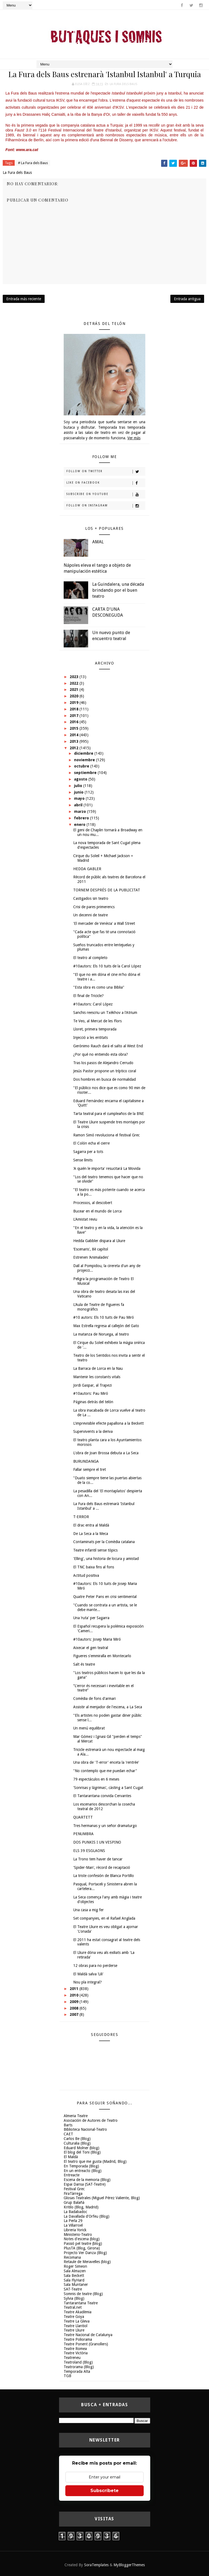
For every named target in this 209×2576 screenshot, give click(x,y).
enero (80, 824)
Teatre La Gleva (77, 2321)
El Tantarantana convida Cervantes (102, 1796)
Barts (68, 2125)
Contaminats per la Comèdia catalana (104, 1542)
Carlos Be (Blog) (77, 2138)
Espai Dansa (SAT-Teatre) (85, 2184)
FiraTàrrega (73, 2193)
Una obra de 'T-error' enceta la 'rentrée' (106, 1762)
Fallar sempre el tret (89, 1469)
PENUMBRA (83, 1834)
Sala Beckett (74, 2275)
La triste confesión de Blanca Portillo (103, 1875)
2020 (74, 696)
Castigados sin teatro (90, 898)
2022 (74, 683)
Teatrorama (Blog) (79, 2367)
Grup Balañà (74, 2202)
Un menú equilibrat (89, 1728)
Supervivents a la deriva (93, 1431)
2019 (74, 702)
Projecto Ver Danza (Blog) (85, 2253)
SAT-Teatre (73, 2289)
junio (79, 792)
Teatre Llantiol (75, 2326)
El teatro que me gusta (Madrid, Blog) (95, 2161)
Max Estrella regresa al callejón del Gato (106, 1326)
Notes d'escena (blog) (82, 2239)
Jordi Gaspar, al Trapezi (92, 1385)
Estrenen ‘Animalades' (91, 1257)
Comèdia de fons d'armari (94, 1698)
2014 (74, 735)
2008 (74, 2008)
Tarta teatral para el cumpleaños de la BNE (108, 1113)
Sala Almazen (75, 2271)
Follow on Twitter (105, 472)
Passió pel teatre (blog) (83, 2243)
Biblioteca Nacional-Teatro (85, 2129)
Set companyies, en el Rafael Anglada (104, 1918)
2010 (74, 1995)
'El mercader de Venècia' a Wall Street (104, 923)
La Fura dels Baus (123, 84)
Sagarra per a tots (88, 1151)
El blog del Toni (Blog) (82, 2152)
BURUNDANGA (86, 1461)
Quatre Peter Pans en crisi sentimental (105, 1596)
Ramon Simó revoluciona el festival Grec (106, 1135)
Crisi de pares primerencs (94, 907)
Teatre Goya (74, 2316)
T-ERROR (81, 1517)
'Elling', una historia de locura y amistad (106, 1558)
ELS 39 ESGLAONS (89, 1850)
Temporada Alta (77, 2371)
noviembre (85, 760)
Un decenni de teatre (90, 915)
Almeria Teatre (76, 2116)
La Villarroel (73, 2225)
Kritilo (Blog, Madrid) (81, 2207)
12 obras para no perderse (95, 1965)
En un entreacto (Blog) (83, 2170)
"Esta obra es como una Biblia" (98, 987)
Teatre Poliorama (78, 2339)
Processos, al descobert (92, 1203)
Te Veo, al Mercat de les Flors (97, 1021)
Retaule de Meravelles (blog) (87, 2262)
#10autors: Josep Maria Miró (97, 1639)
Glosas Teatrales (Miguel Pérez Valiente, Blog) (102, 2198)
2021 (74, 689)
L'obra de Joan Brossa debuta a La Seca (106, 1453)
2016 (74, 722)
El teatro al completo (90, 957)
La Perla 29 (73, 2220)
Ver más (133, 438)
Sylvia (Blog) (74, 2298)
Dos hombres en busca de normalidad (104, 1079)
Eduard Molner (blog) (81, 2148)
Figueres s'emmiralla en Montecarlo (102, 1656)
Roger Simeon (75, 2266)
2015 (74, 728)
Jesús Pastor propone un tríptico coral (104, 1071)
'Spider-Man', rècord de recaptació (101, 1867)
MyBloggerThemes (129, 2565)
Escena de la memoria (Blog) (87, 2179)
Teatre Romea (75, 2348)
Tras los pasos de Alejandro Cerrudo (103, 1063)
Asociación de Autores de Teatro (91, 2120)
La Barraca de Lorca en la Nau (98, 1368)
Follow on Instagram (105, 506)
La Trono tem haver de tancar (97, 1859)
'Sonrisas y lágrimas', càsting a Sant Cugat (108, 1787)
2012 (74, 748)
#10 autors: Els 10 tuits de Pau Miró (103, 1317)
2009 (74, 2002)
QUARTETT (83, 1817)
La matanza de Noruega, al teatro (101, 1334)
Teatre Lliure (74, 2330)
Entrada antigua (187, 299)
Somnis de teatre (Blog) (83, 2294)
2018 (74, 709)
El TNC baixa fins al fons (93, 1567)
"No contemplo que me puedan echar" (105, 1771)
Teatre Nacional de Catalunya (88, 2335)
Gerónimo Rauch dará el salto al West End (108, 1046)
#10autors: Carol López (93, 1004)
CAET (68, 2134)
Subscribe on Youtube (105, 494)
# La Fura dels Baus (33, 163)
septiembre (86, 772)
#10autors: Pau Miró (90, 1393)
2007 (74, 2014)
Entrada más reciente (23, 299)
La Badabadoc (75, 2212)
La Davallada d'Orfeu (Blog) (86, 2216)
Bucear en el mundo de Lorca (97, 1211)
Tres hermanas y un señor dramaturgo (105, 1825)
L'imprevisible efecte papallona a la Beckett (108, 1423)
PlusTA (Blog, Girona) (82, 2248)
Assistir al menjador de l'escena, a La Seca (107, 1707)
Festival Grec (74, 2189)
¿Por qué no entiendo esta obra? (100, 1054)
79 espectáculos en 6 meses (96, 1779)
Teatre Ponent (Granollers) (86, 2344)
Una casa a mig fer (88, 1910)
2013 (74, 741)
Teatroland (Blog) (78, 2362)
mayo (80, 798)
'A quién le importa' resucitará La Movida (106, 1168)
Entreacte (71, 2175)
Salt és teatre (84, 1664)
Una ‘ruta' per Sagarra (91, 1618)
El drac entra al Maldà (91, 1525)
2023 (74, 677)
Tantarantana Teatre (81, 2303)
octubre (82, 766)
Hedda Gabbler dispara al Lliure (99, 1241)
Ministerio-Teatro (78, 2234)
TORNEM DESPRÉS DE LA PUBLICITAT (106, 890)
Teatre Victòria (76, 2353)
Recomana (72, 2257)
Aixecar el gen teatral (90, 1648)
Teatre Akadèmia (77, 2312)
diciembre (84, 753)
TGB (67, 2376)
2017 (74, 715)
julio (78, 786)
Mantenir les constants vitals (96, 1377)
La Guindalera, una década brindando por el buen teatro (118, 590)
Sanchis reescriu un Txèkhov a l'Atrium (105, 1012)
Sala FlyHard (74, 2280)
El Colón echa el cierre (91, 1143)
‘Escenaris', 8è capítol (90, 1249)
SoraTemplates (96, 2565)
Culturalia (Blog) (77, 2143)
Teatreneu (72, 2357)
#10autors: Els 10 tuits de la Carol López (107, 966)
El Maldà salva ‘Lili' (88, 1974)
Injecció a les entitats (90, 1037)
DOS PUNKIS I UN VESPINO (97, 1842)
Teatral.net (73, 2307)
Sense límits (83, 1160)
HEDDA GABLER (87, 869)
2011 (74, 1988)
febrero (82, 818)
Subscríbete (104, 2490)
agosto (81, 779)
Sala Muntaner (76, 2284)
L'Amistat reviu (85, 1219)
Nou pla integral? (87, 1982)
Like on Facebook (105, 483)
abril (79, 805)
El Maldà (71, 2157)
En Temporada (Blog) (81, 2166)
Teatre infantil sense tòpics (95, 1550)
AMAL (98, 541)
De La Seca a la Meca (90, 1533)
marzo (80, 811)
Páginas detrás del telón (93, 1402)
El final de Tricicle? (88, 996)
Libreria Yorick (75, 2230)
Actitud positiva (86, 1575)
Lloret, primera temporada (94, 1029)
